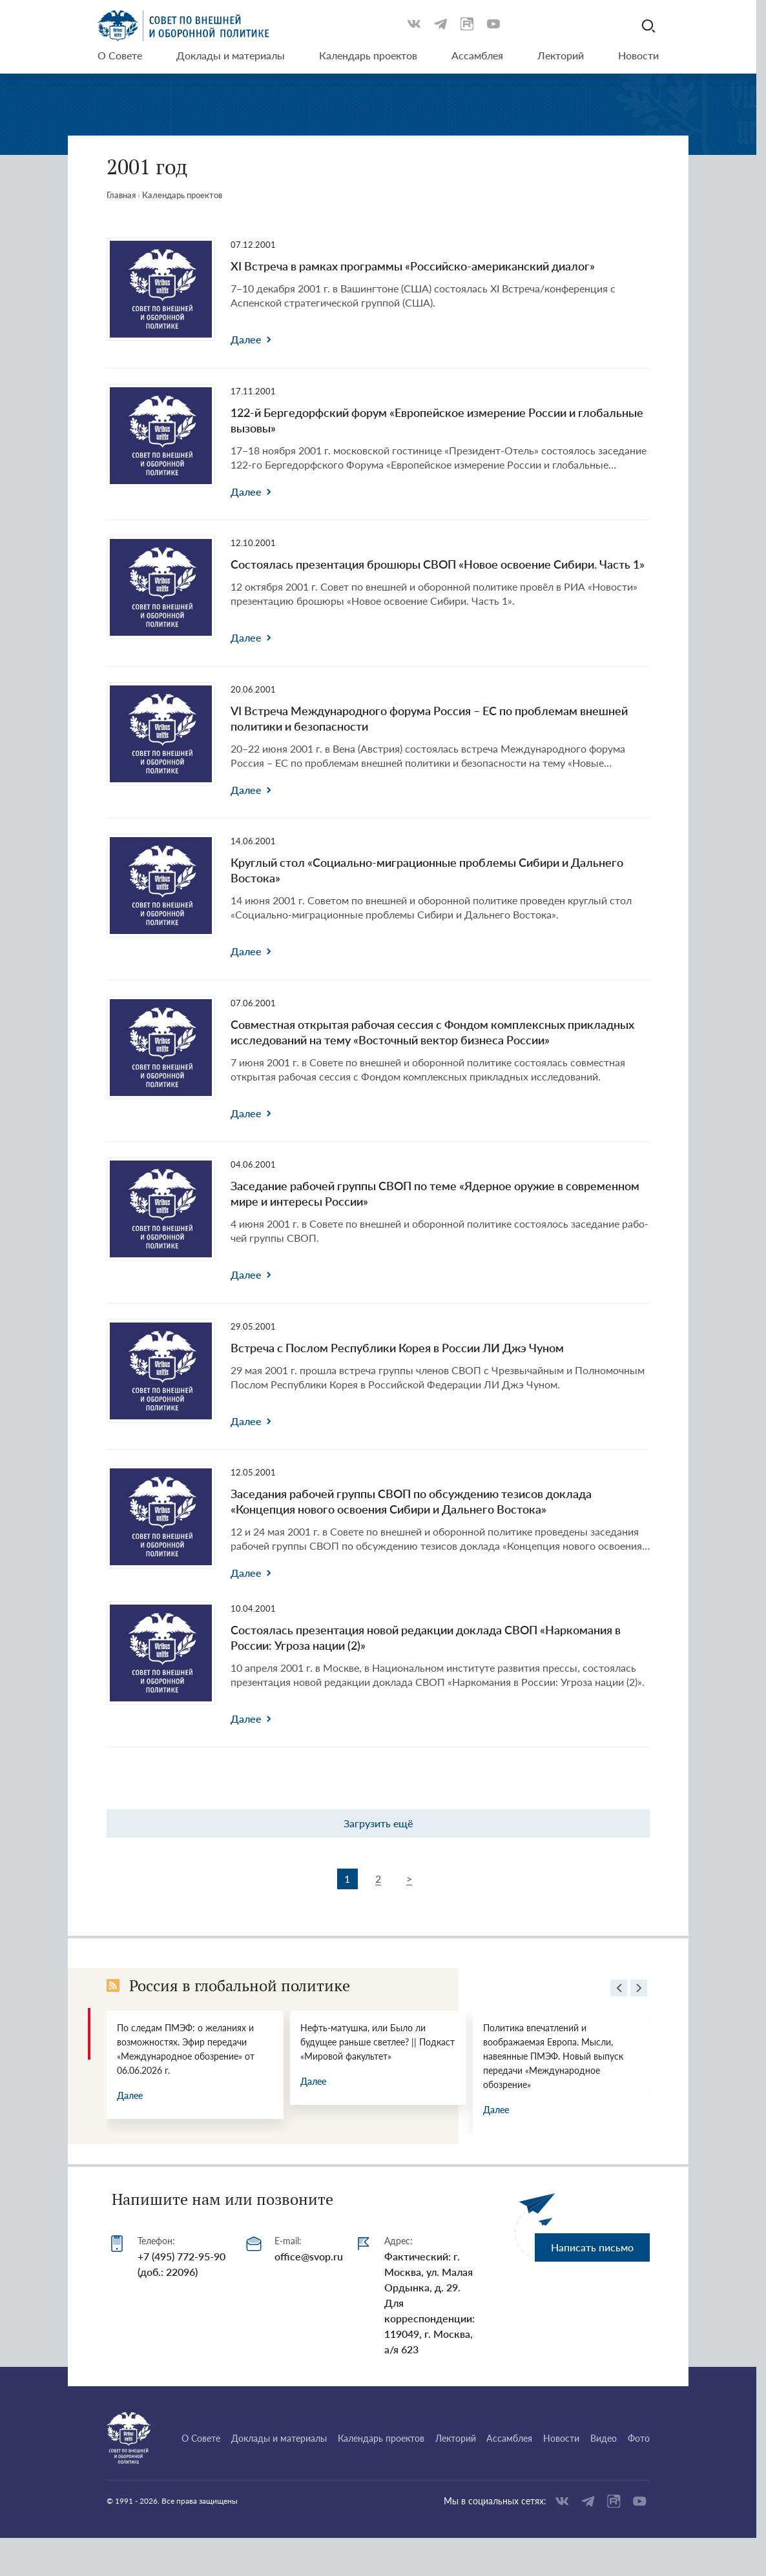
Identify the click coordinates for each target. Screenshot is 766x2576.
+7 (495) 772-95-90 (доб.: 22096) (181, 2264)
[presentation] (618, 1990)
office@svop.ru (308, 2256)
